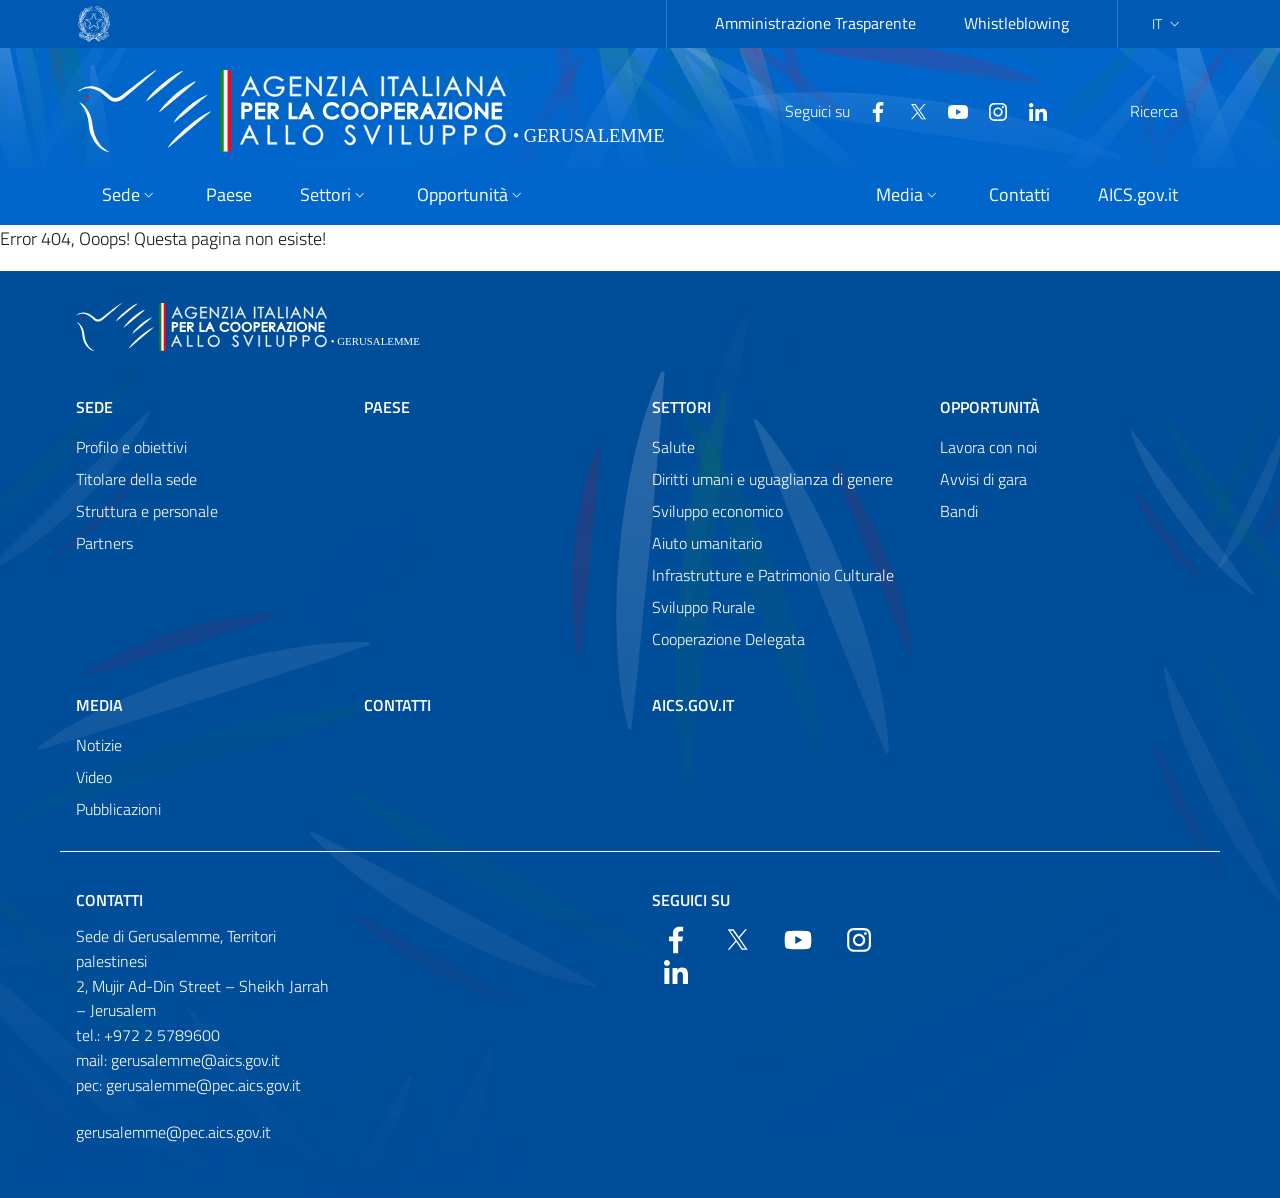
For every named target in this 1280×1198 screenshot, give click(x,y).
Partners (104, 543)
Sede (94, 407)
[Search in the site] (1178, 111)
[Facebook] (830, 110)
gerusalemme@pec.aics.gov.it (173, 1132)
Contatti (397, 705)
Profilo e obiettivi (131, 447)
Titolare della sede (136, 479)
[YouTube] (910, 110)
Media (99, 705)
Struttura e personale (147, 511)
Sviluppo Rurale (703, 607)
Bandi (959, 511)
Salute (673, 447)
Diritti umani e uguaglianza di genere (772, 479)
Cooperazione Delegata (728, 639)
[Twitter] (870, 110)
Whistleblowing (1016, 23)
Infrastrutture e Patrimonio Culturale (773, 575)
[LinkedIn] (990, 110)
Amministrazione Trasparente (815, 23)
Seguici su (691, 900)
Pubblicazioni (118, 809)
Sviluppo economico (717, 511)
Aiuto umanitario (707, 543)
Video (94, 777)
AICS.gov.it (693, 705)
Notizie (99, 745)
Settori (681, 407)
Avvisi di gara (983, 479)
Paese (387, 407)
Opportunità (990, 407)
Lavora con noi (988, 447)
